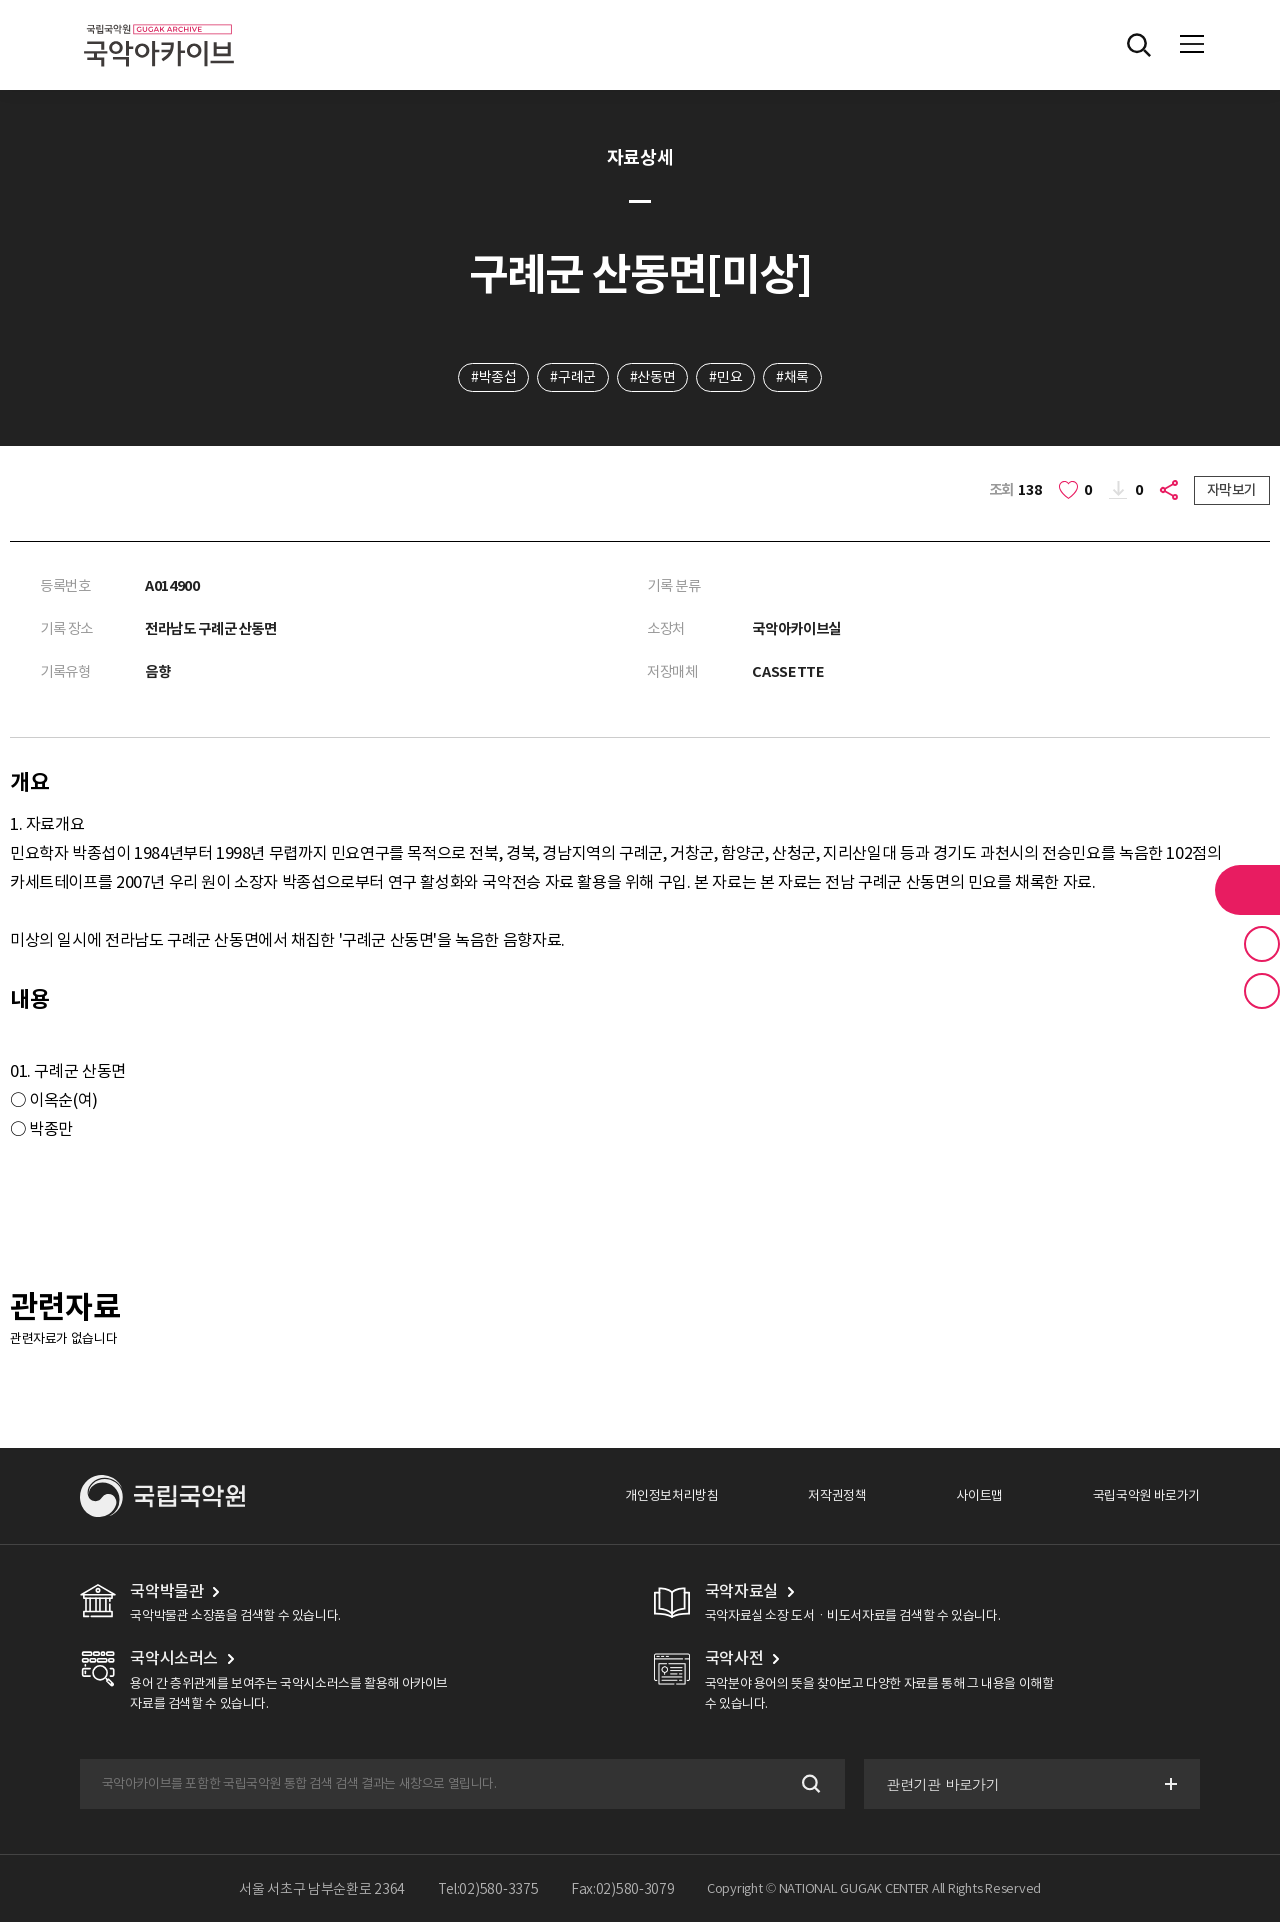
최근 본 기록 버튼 (1262, 991)
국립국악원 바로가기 (1146, 1495)
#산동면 (652, 377)
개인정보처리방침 (671, 1495)
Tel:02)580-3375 (488, 1889)
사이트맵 (979, 1495)
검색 (809, 1783)
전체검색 (1139, 45)
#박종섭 (493, 377)
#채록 (792, 377)
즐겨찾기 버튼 (1262, 944)
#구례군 (572, 377)
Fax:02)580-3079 (623, 1889)
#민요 (725, 377)
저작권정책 (837, 1495)
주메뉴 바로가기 (0, 0)
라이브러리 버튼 (1247, 890)
